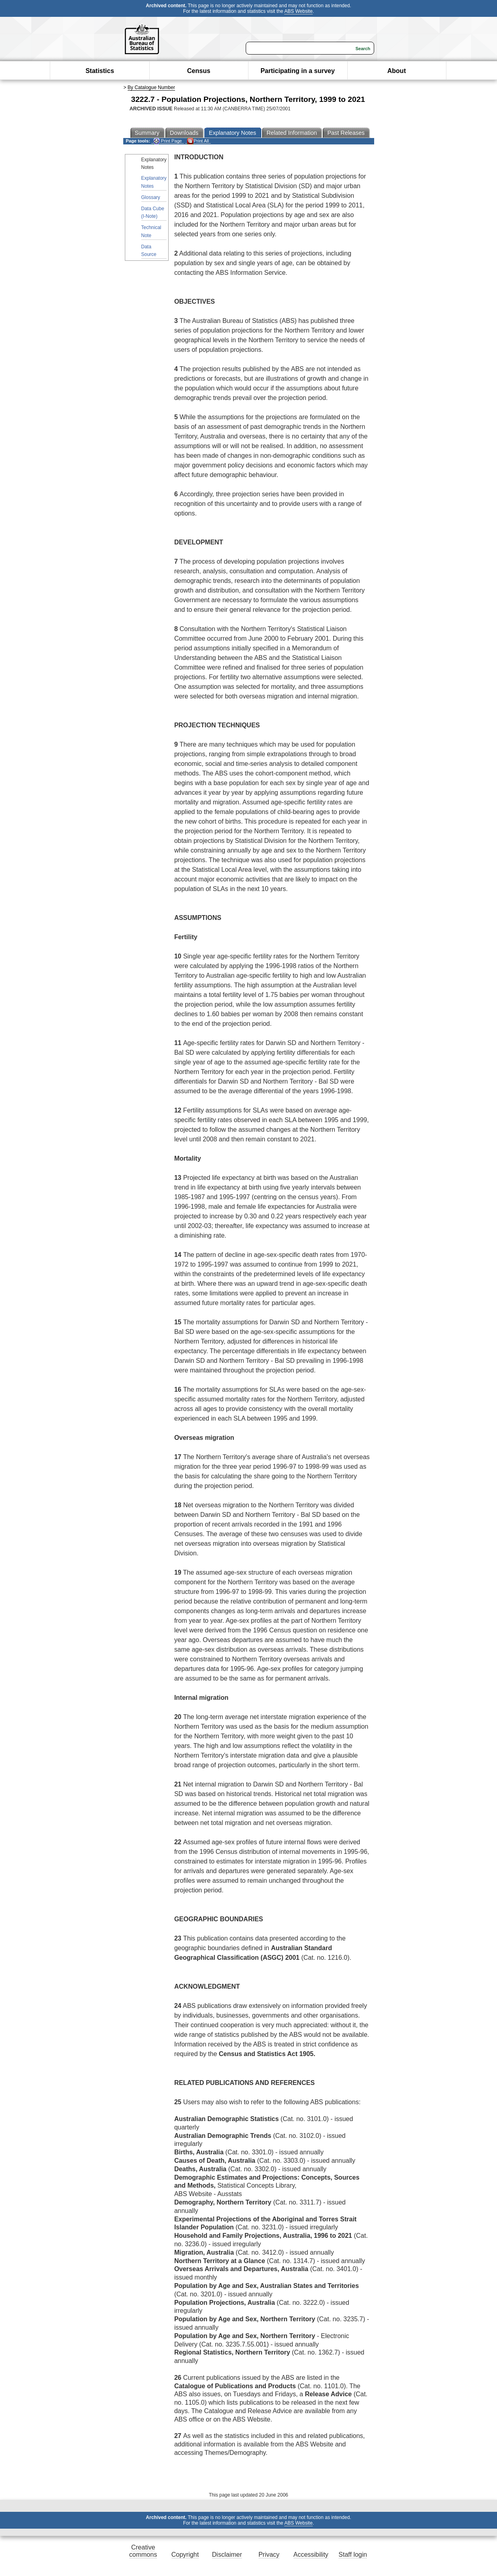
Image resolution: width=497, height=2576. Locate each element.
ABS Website (298, 11)
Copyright (185, 2554)
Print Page (167, 141)
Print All (198, 141)
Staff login (352, 2554)
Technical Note (151, 231)
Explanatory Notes (154, 182)
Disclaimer (227, 2554)
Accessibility (310, 2554)
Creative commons (143, 2551)
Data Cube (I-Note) (152, 212)
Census (198, 70)
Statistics (100, 70)
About (396, 70)
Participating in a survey (298, 70)
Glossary (150, 197)
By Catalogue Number (151, 87)
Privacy (269, 2554)
